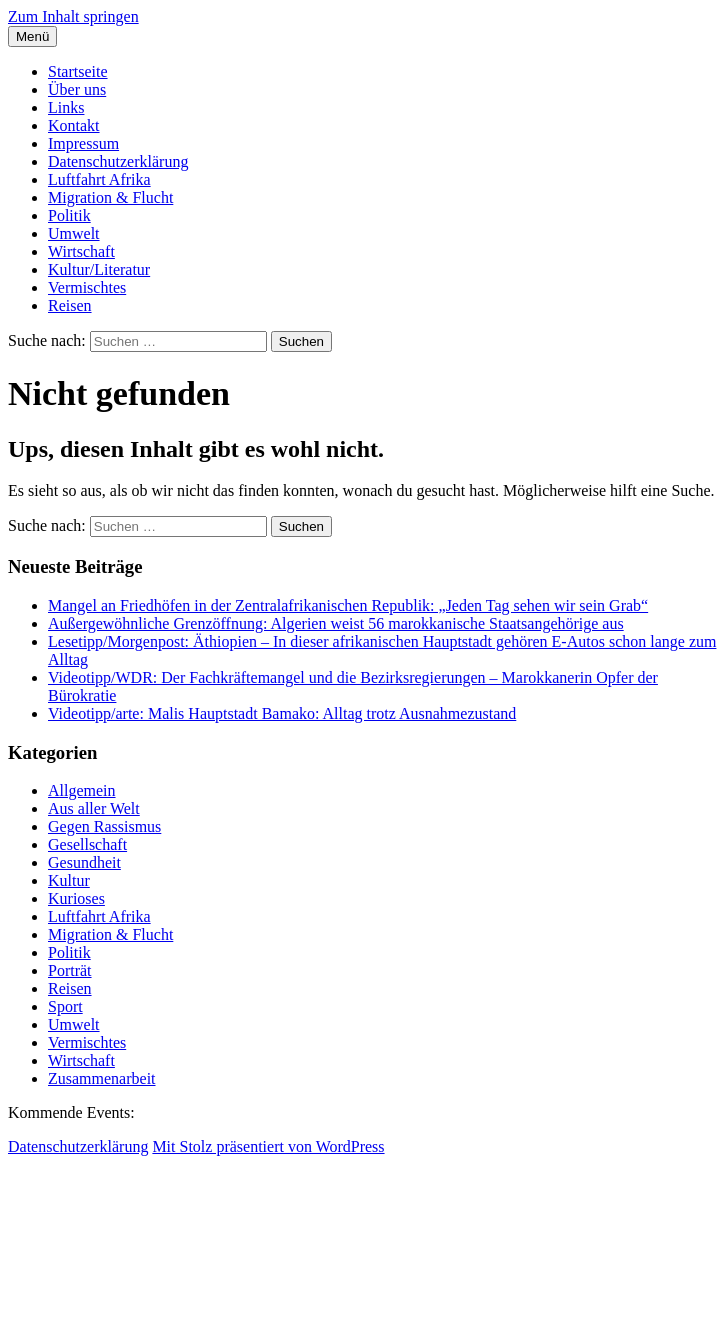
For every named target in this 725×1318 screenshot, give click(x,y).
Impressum (83, 143)
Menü (32, 36)
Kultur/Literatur (99, 269)
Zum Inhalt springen (73, 16)
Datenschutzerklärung (118, 161)
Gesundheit (84, 862)
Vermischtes (87, 287)
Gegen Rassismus (104, 826)
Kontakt (74, 125)
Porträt (70, 970)
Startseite (78, 71)
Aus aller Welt (94, 808)
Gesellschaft (87, 844)
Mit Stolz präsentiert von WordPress (268, 1146)
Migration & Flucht (110, 197)
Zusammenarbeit (102, 1078)
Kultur (69, 880)
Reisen (70, 305)
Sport (65, 1006)
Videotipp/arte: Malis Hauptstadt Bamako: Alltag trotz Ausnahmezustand (282, 713)
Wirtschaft (81, 251)
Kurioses (76, 898)
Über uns (77, 89)
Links (66, 107)
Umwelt (74, 233)
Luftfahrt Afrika (99, 179)
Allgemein (82, 790)
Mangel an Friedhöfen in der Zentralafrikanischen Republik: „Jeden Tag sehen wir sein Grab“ (348, 605)
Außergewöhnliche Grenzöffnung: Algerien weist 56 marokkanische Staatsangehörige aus (336, 623)
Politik (69, 215)
